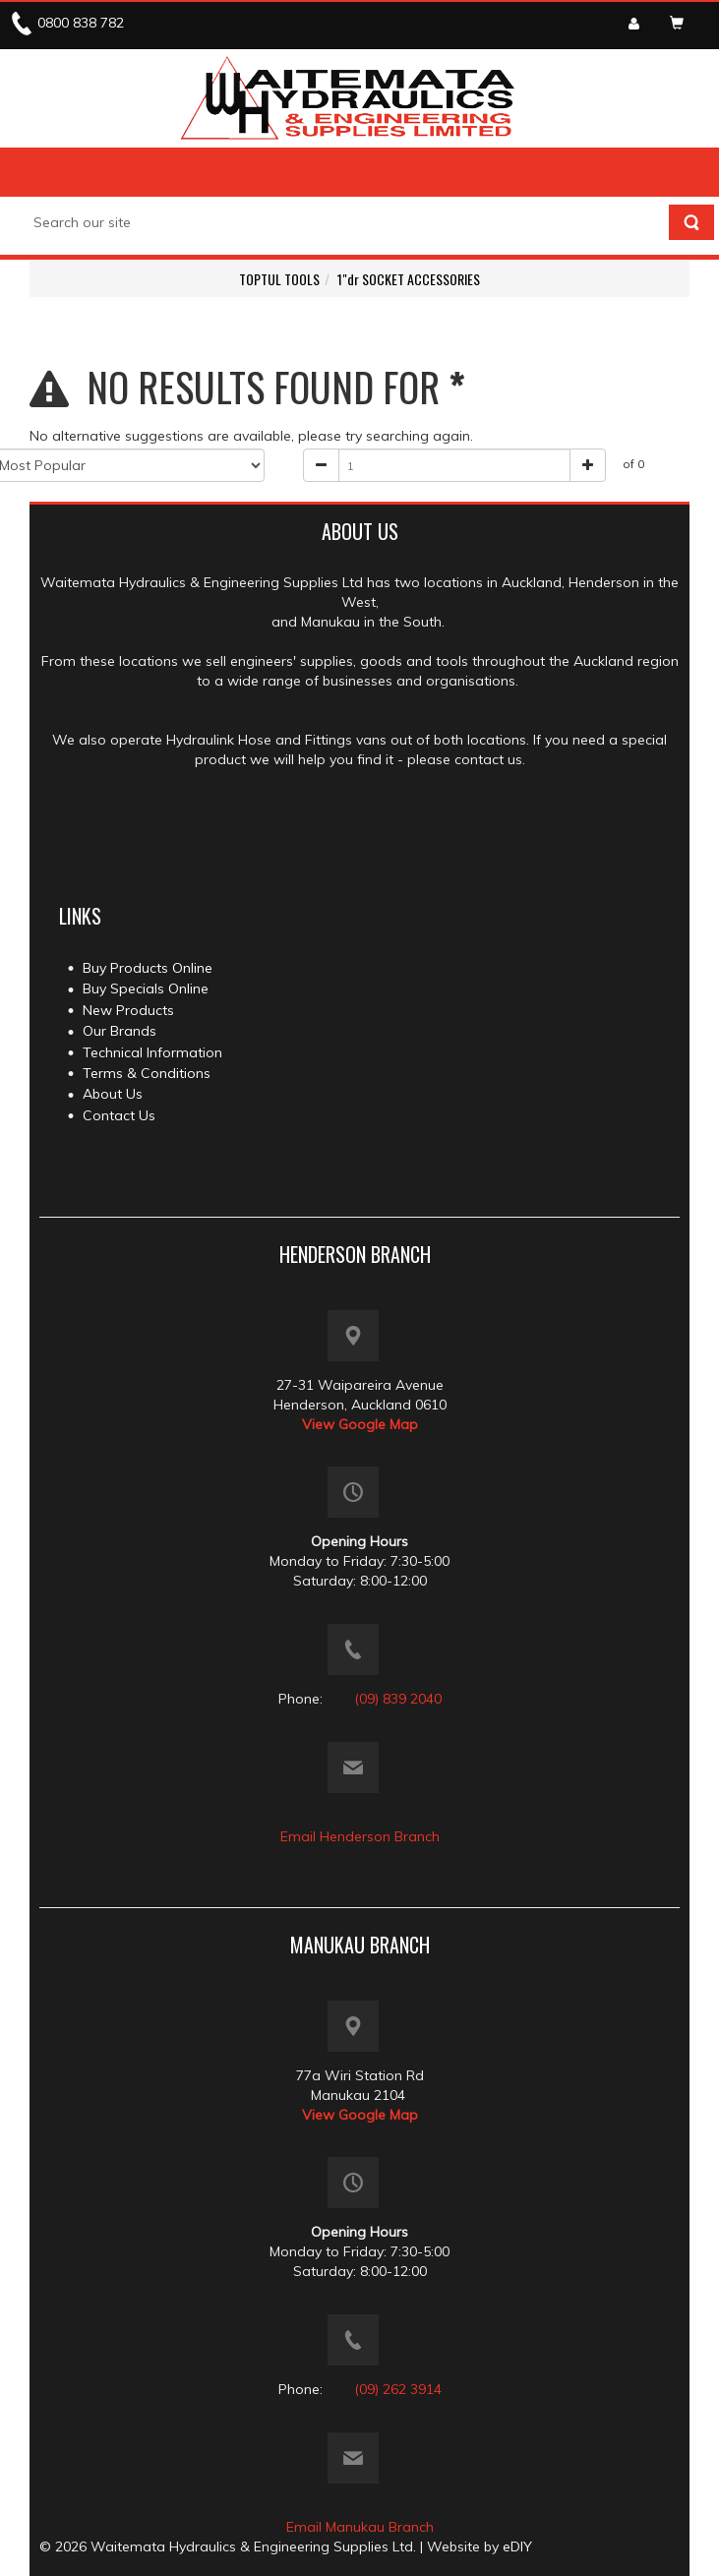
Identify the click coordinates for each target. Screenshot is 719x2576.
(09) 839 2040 (398, 1698)
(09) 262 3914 (398, 2389)
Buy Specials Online (146, 988)
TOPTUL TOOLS (279, 279)
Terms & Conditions (146, 1073)
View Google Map (360, 1424)
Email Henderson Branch (360, 1836)
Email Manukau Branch (360, 2527)
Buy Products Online (147, 968)
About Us (113, 1094)
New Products (128, 1010)
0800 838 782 (80, 22)
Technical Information (152, 1052)
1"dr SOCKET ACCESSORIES (408, 279)
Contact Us (119, 1115)
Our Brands (119, 1031)
